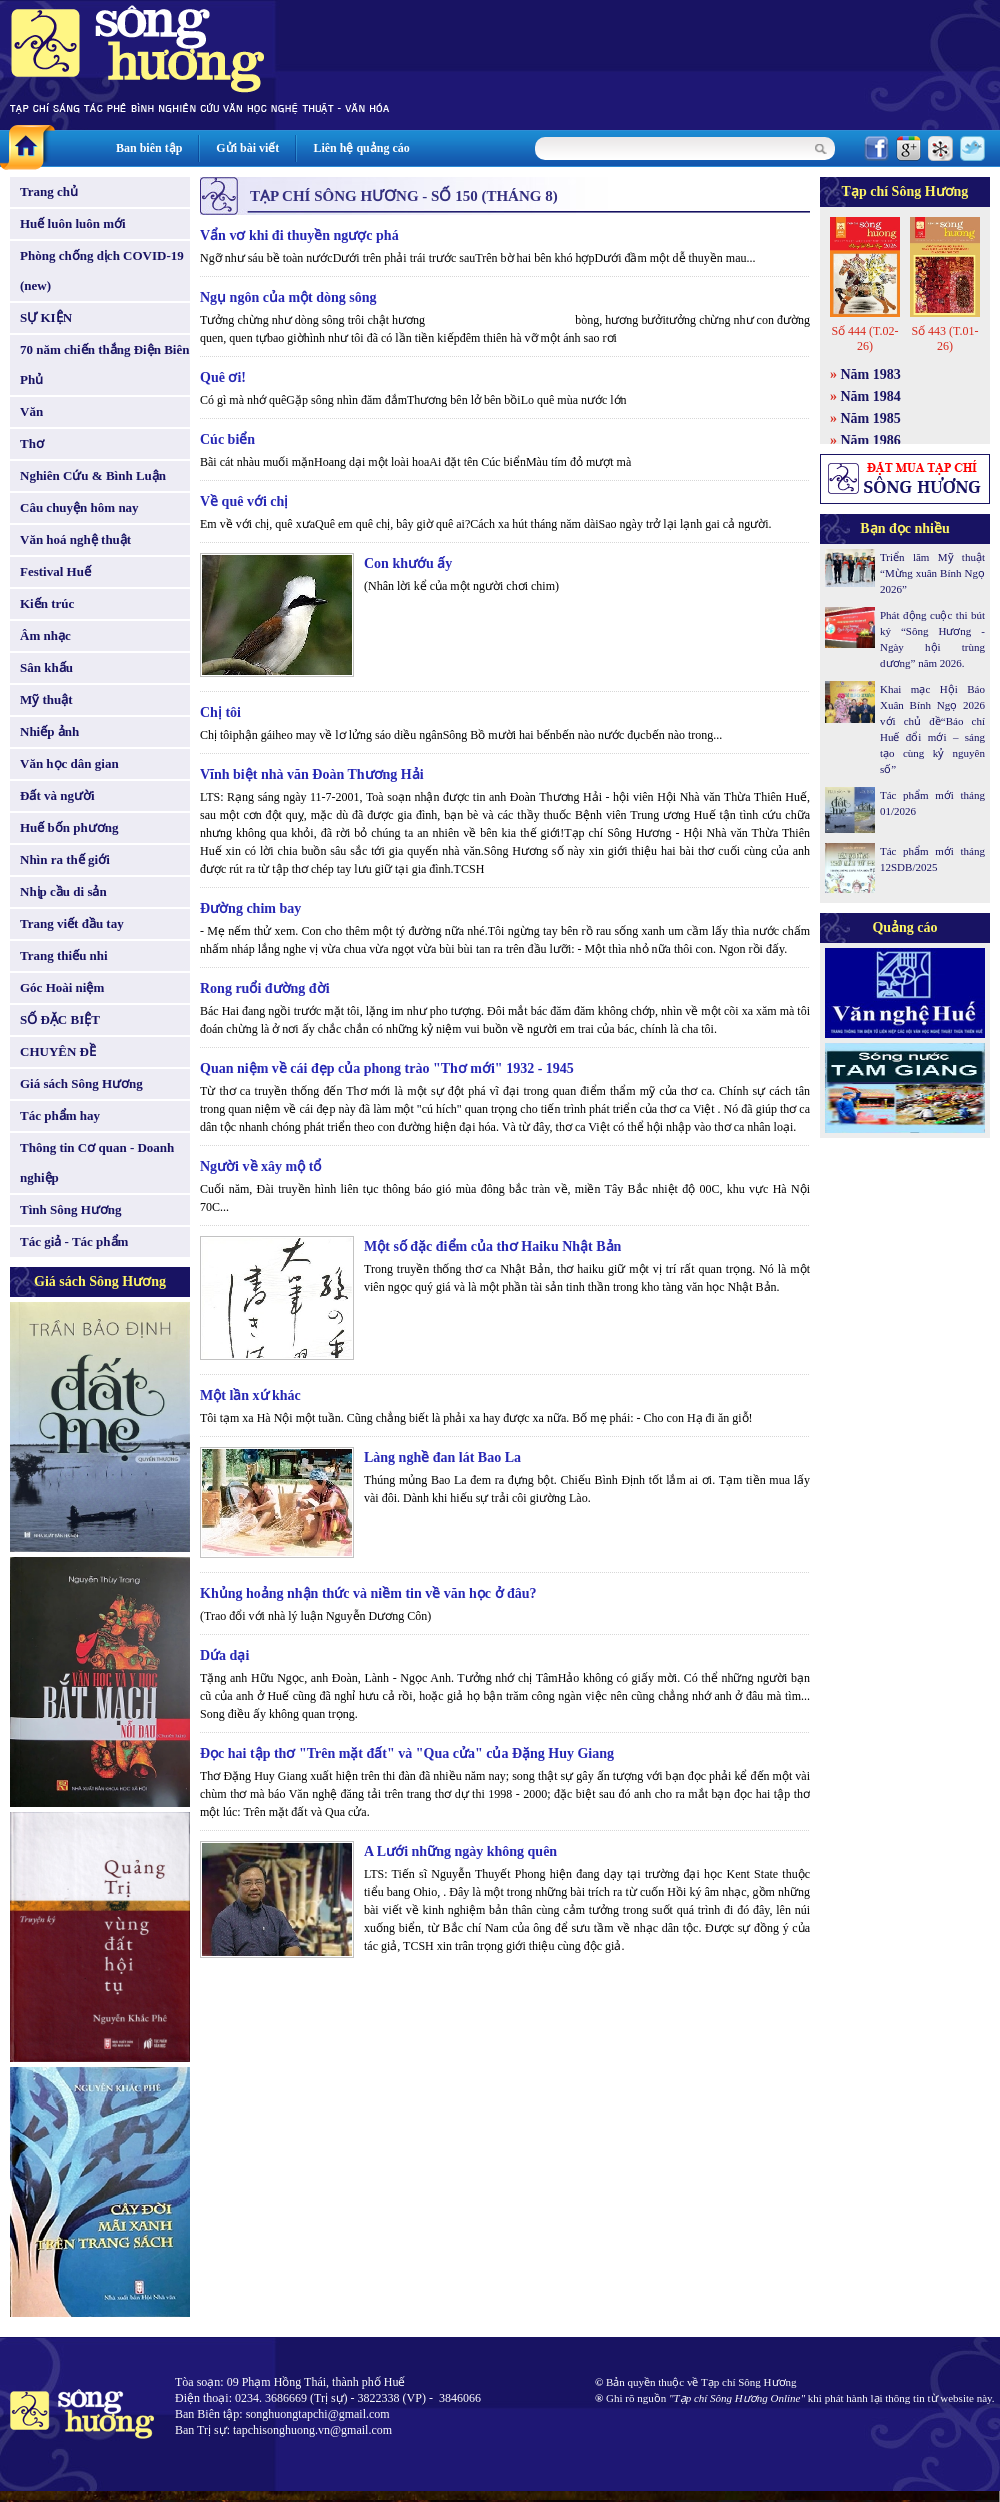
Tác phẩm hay (60, 1115)
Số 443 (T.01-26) (944, 338)
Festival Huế (55, 571)
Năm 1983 (871, 374)
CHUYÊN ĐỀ (58, 1051)
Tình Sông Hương (71, 1209)
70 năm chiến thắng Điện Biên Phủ (104, 364)
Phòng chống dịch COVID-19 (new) (102, 270)
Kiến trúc (47, 603)
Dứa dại (224, 1655)
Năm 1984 (871, 396)
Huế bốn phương (69, 827)
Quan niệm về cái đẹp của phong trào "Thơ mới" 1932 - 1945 (387, 1068)
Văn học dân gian (69, 763)
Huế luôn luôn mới (73, 223)
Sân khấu (46, 667)
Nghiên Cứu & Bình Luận (93, 475)
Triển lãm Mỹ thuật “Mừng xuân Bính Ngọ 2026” (932, 573)
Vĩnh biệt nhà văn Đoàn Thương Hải (312, 774)
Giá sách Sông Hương (81, 1083)
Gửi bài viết (247, 148)
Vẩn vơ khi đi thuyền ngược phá (299, 235)
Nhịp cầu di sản (63, 891)
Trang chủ (49, 191)
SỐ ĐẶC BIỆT (60, 1019)
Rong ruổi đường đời (265, 988)
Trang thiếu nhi (64, 955)
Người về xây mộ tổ (260, 1166)
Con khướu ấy (408, 563)
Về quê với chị (244, 501)
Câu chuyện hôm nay (79, 507)
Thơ (32, 443)
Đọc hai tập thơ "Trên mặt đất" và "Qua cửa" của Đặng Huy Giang (407, 1753)
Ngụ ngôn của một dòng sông (288, 297)
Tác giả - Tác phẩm (74, 1241)
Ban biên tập (149, 148)
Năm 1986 (871, 440)
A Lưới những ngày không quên (460, 1851)
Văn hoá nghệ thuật (75, 539)
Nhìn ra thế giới (65, 859)
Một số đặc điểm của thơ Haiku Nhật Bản (492, 1246)
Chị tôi (220, 712)
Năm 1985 (871, 418)
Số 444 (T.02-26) (864, 338)
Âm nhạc (45, 635)
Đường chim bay (250, 908)
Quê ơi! (223, 377)
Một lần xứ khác (250, 1395)
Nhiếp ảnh (49, 731)
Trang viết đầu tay (72, 923)
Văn (31, 411)
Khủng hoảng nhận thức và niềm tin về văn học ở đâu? (368, 1593)
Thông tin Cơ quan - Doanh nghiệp (97, 1162)
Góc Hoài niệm (62, 987)
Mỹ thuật (46, 699)
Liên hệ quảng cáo (361, 148)
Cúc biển (227, 439)
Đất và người (57, 795)
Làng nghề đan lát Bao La (442, 1457)
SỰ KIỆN (46, 317)
